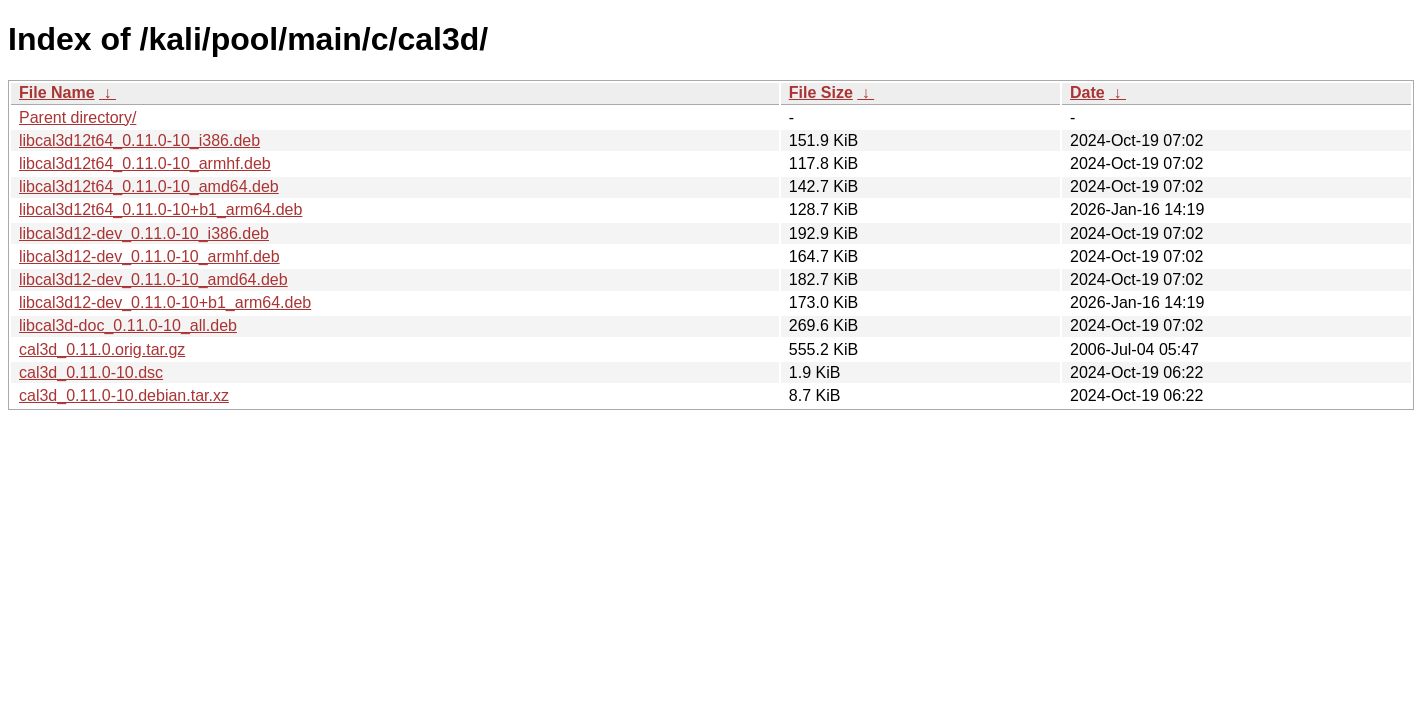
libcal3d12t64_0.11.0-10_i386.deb (139, 140)
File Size (821, 92)
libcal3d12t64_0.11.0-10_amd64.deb (149, 186)
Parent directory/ (77, 117)
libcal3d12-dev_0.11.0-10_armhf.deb (149, 256)
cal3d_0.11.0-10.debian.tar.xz (124, 395)
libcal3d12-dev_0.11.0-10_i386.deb (144, 233)
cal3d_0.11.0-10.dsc (91, 372)
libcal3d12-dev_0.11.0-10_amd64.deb (153, 279)
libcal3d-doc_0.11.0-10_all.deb (128, 325)
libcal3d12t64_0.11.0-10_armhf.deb (145, 163)
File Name (57, 92)
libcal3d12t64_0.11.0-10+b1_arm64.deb (160, 209)
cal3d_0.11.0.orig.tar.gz (102, 349)
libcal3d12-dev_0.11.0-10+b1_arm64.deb (165, 302)
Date (1087, 92)
